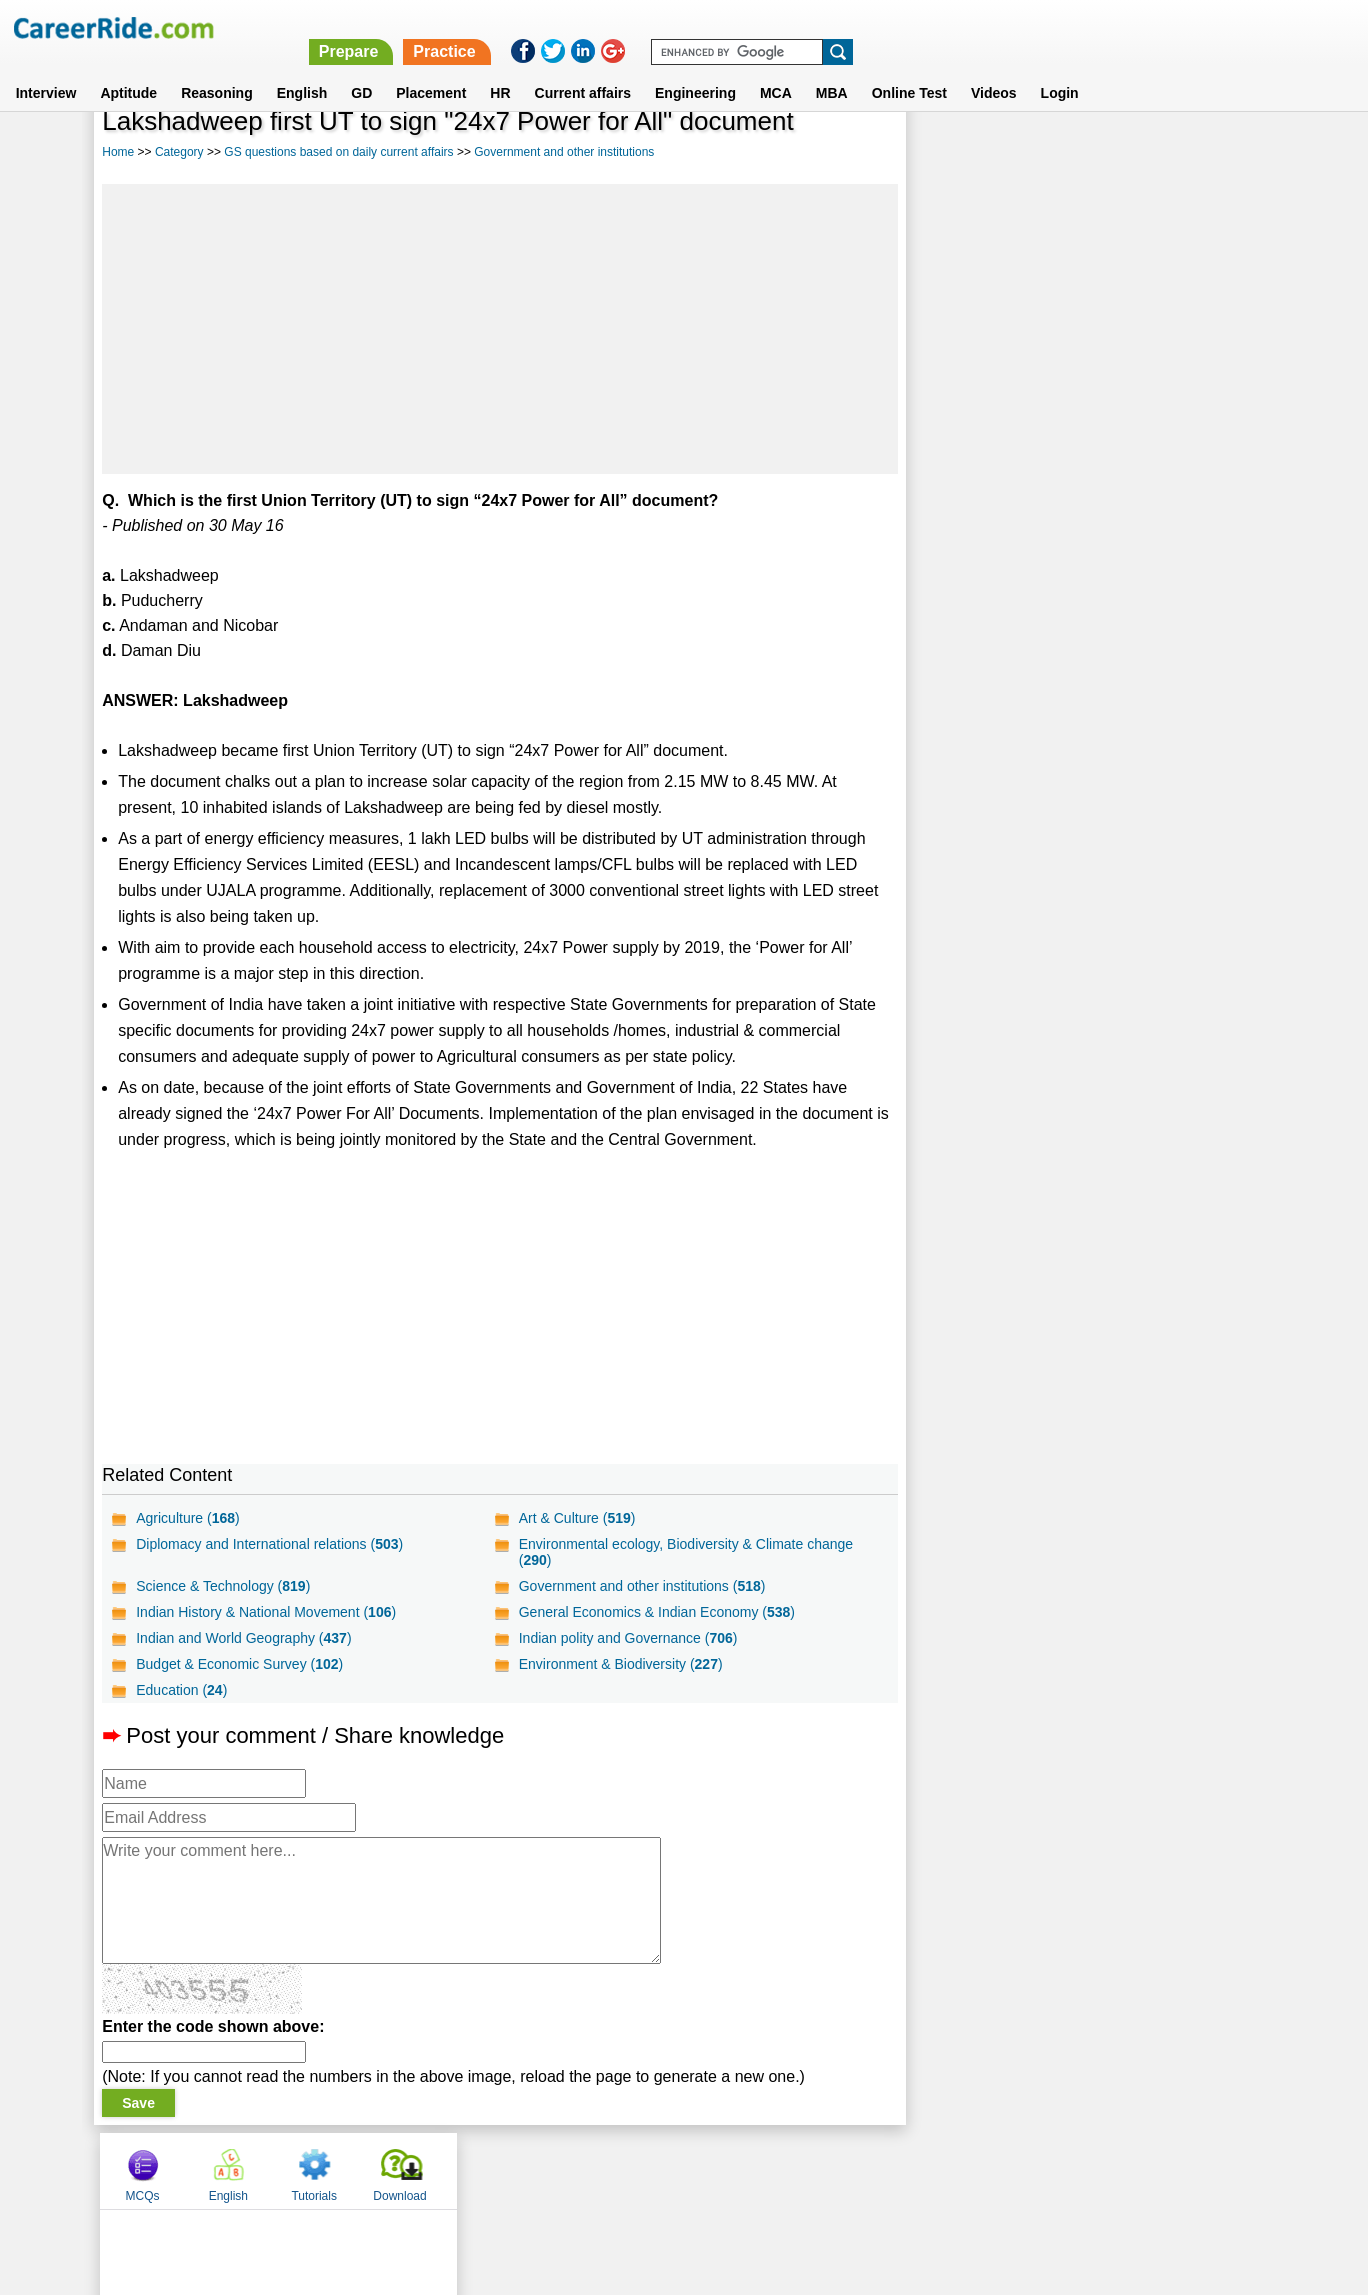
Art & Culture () (576, 1518)
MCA (776, 69)
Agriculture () (188, 1518)
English (302, 69)
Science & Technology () (223, 1586)
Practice (946, 27)
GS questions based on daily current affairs (338, 152)
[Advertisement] (499, 329)
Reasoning (217, 69)
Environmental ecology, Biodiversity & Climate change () (685, 1552)
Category (179, 152)
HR (500, 69)
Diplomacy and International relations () (269, 1544)
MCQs (954, 153)
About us (502, 2170)
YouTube (825, 2170)
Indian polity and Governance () (627, 1638)
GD (361, 69)
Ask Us (757, 2170)
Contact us (582, 2170)
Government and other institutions (564, 152)
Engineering (695, 69)
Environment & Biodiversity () (620, 1664)
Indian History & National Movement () (266, 1612)
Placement (431, 69)
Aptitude (128, 69)
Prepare (850, 27)
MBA (832, 69)
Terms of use (675, 2170)
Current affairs (583, 69)
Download (1210, 153)
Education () (181, 1690)
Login (1060, 69)
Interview (46, 69)
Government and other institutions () (641, 1586)
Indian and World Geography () (243, 1638)
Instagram (903, 2170)
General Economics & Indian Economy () (656, 1612)
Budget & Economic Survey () (239, 1664)
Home (118, 152)
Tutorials (1125, 153)
